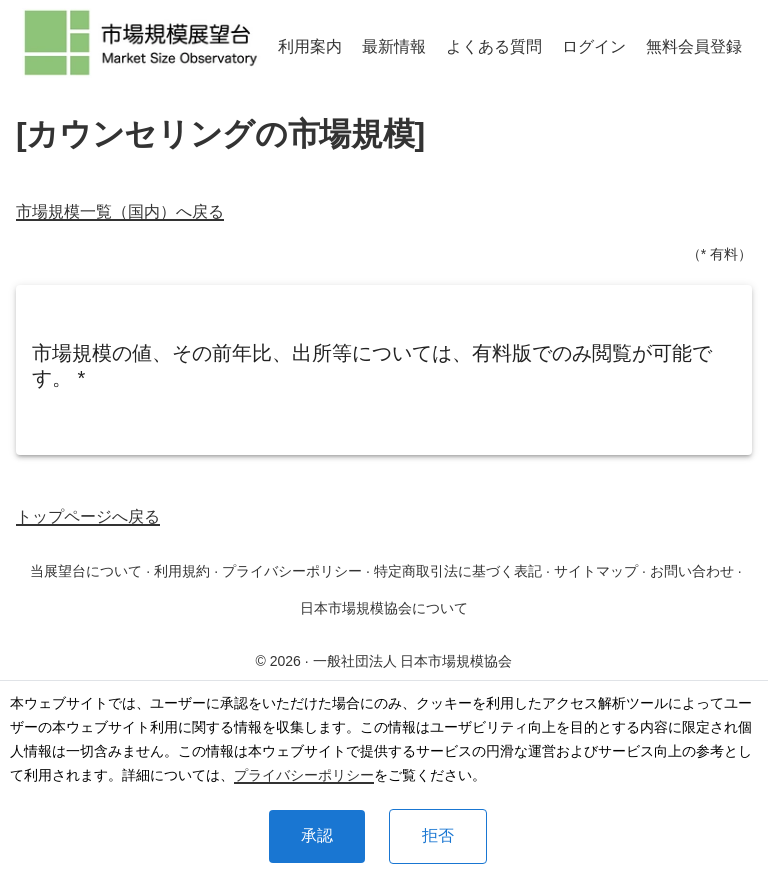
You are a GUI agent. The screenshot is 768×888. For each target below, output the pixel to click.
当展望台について (86, 571)
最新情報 (394, 46)
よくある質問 (494, 46)
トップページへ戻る (88, 516)
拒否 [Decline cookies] (438, 835)
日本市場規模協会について (384, 608)
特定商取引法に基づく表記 (458, 571)
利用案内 (310, 46)
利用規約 (182, 571)
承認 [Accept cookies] (317, 835)
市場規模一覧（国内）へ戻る (120, 211)
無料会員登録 (694, 46)
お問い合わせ (692, 571)
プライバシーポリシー (304, 775)
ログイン (594, 46)
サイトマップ (596, 571)
